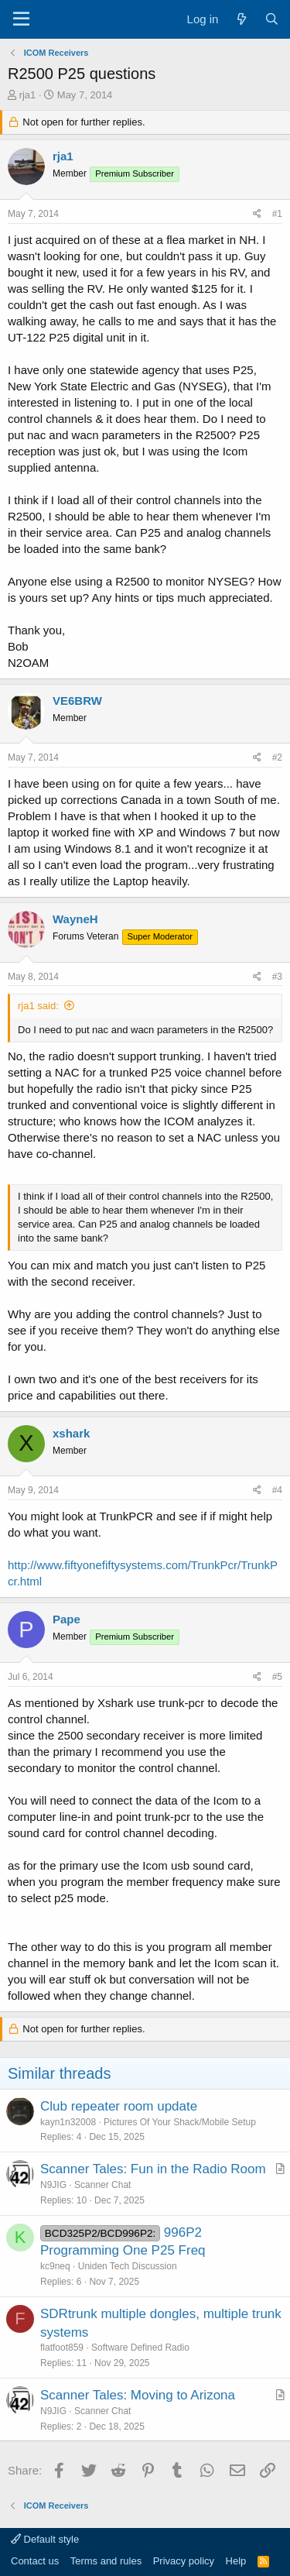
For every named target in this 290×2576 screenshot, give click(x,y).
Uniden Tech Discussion (127, 2266)
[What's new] (241, 19)
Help (236, 2561)
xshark (71, 1433)
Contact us (35, 2561)
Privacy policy (183, 2561)
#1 (277, 213)
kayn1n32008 (68, 2122)
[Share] (257, 214)
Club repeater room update (118, 2106)
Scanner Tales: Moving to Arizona (137, 2395)
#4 (277, 1490)
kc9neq (55, 2266)
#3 (277, 976)
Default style (45, 2539)
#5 (277, 1676)
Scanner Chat (102, 2184)
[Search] (272, 19)
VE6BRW (77, 700)
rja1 (27, 95)
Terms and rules (106, 2561)
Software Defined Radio (140, 2347)
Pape (66, 1619)
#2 (277, 757)
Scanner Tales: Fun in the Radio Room (153, 2169)
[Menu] (21, 19)
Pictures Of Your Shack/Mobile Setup (180, 2122)
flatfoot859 (62, 2347)
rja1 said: (38, 1006)
